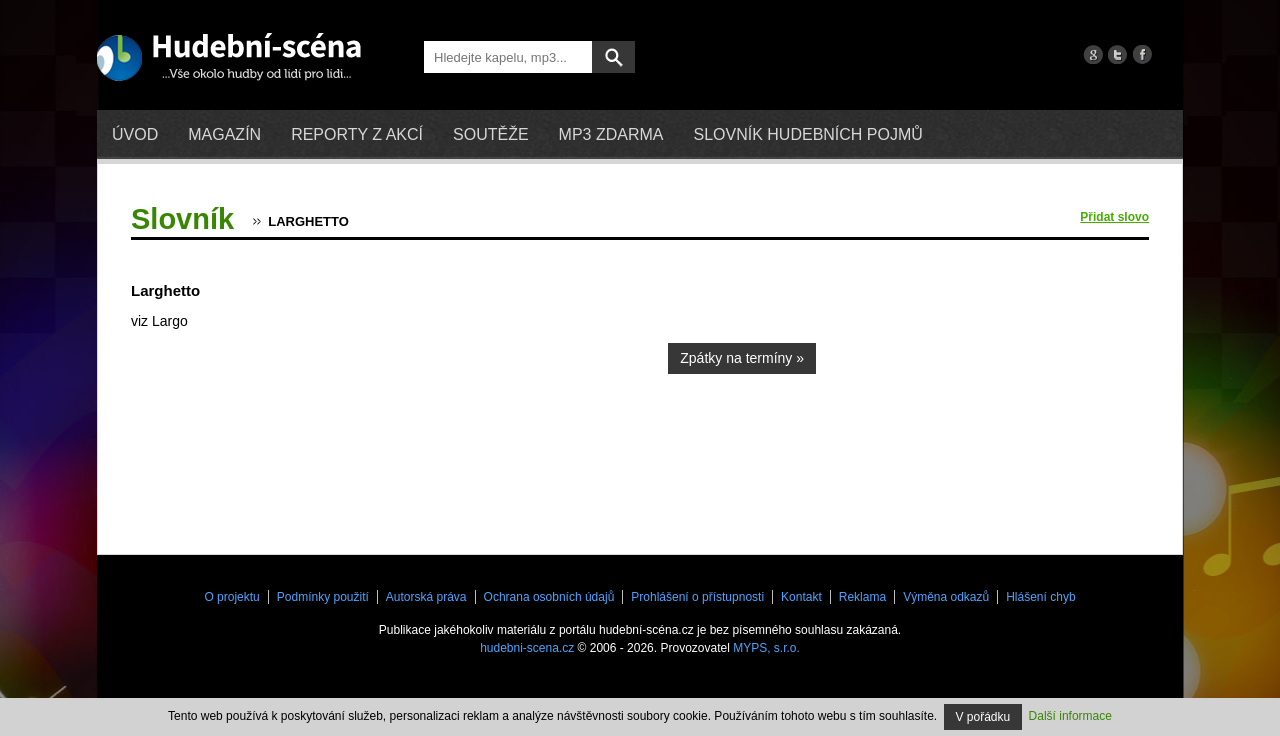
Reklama (862, 597)
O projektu (231, 597)
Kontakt (801, 597)
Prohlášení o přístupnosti (697, 597)
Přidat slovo (1114, 217)
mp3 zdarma (611, 134)
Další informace (1070, 716)
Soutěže (491, 134)
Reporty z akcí (357, 134)
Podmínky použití (323, 597)
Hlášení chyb (1040, 597)
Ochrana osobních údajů (549, 597)
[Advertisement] (999, 385)
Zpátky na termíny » (742, 358)
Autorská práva (426, 597)
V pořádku (983, 717)
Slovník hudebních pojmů (807, 134)
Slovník (182, 219)
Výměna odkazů (946, 597)
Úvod (135, 134)
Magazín (224, 134)
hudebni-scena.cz (527, 648)
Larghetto (308, 221)
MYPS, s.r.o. (766, 648)
